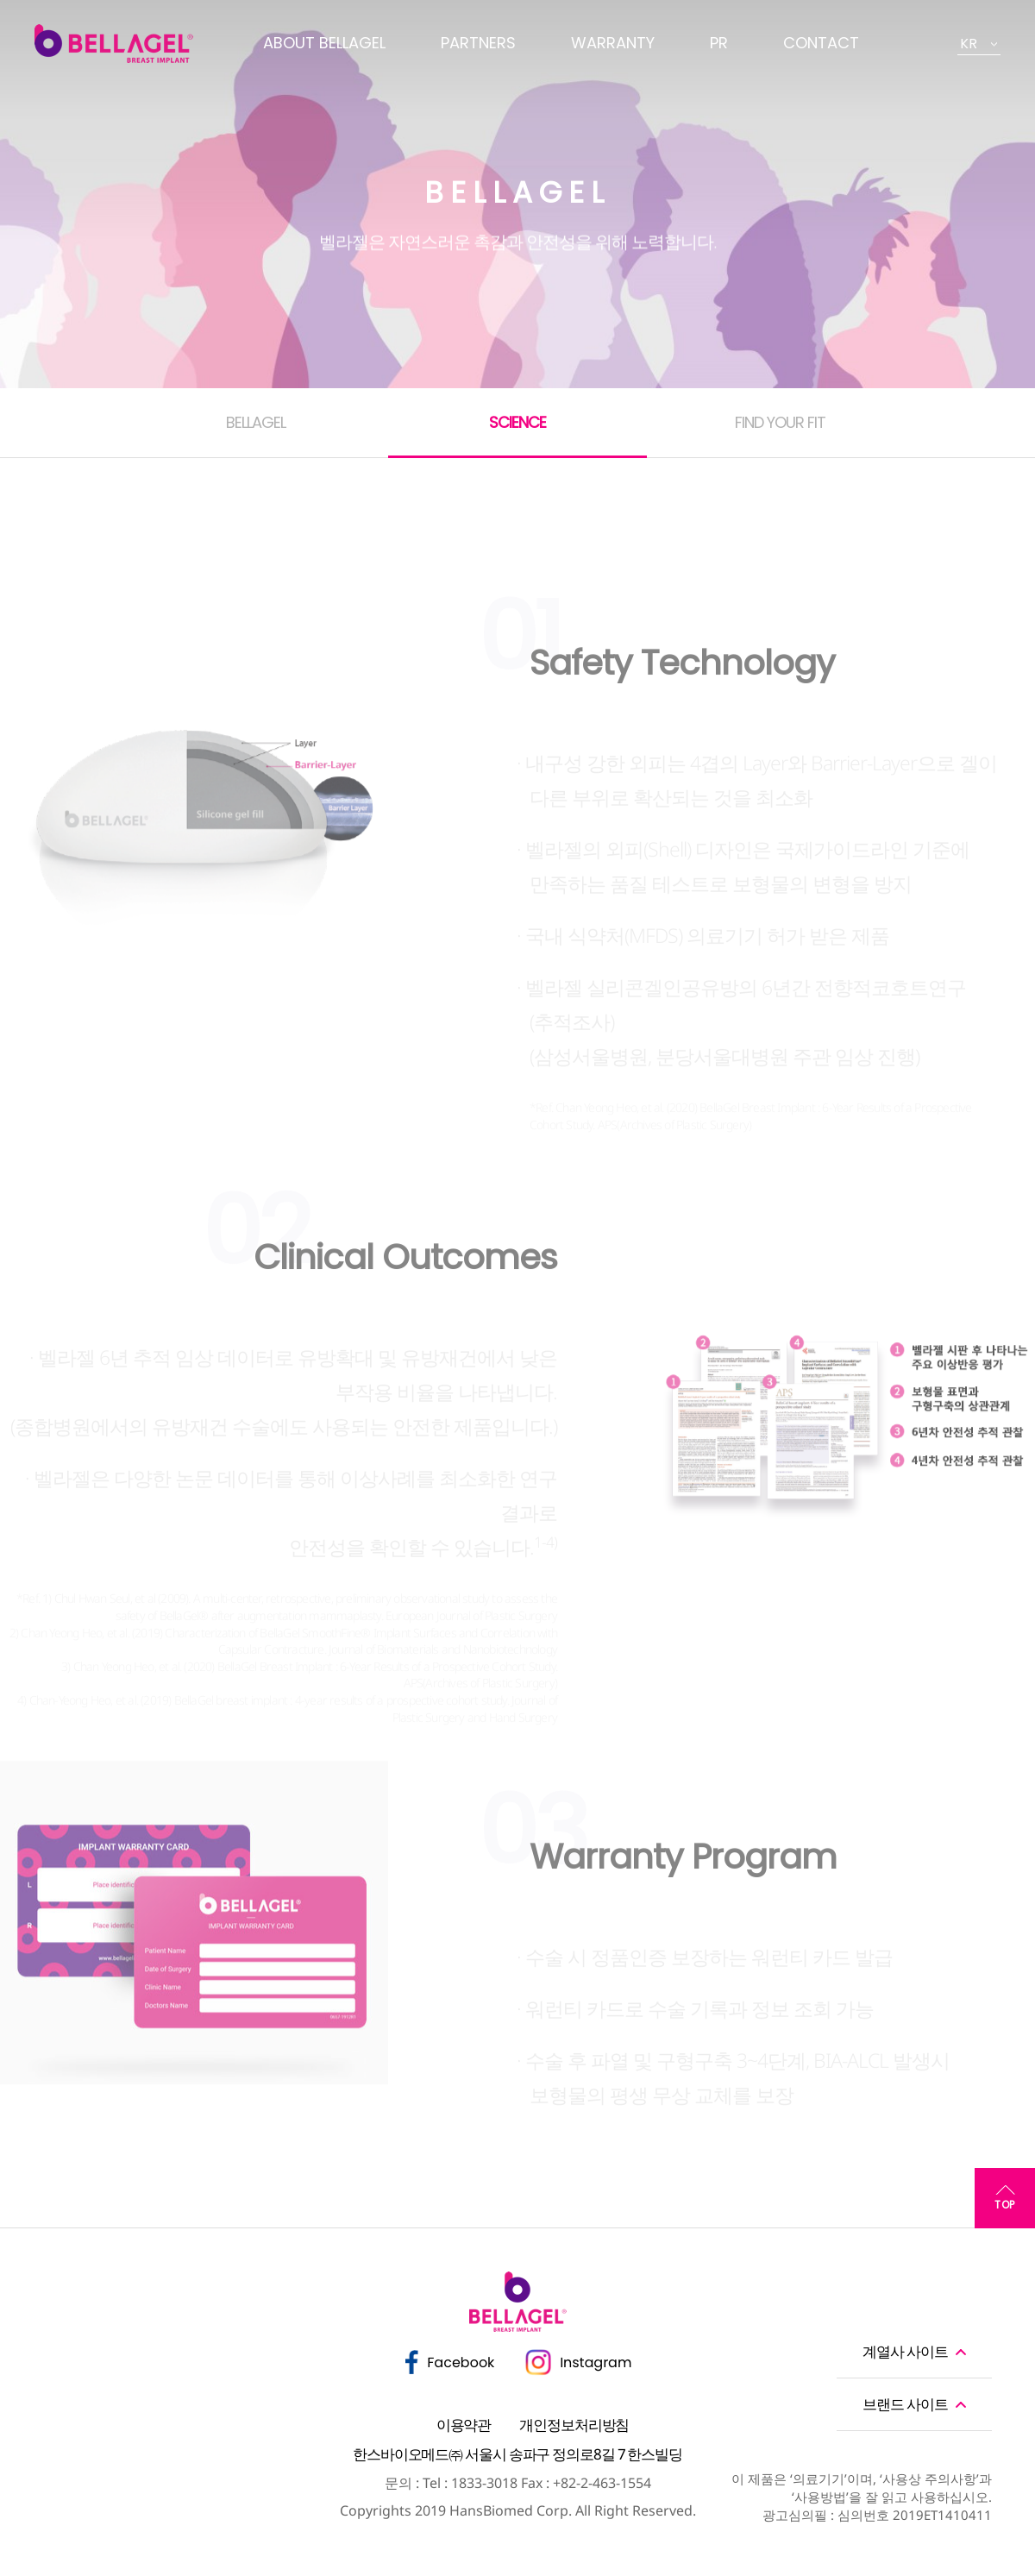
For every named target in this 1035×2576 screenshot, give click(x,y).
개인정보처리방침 (574, 2425)
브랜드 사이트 (905, 2404)
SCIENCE (517, 422)
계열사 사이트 (905, 2351)
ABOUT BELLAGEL (324, 42)
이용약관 (464, 2425)
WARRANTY (613, 42)
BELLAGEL (255, 422)
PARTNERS (478, 42)
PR (719, 42)
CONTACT (821, 42)
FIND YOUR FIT (780, 422)
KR (968, 43)
